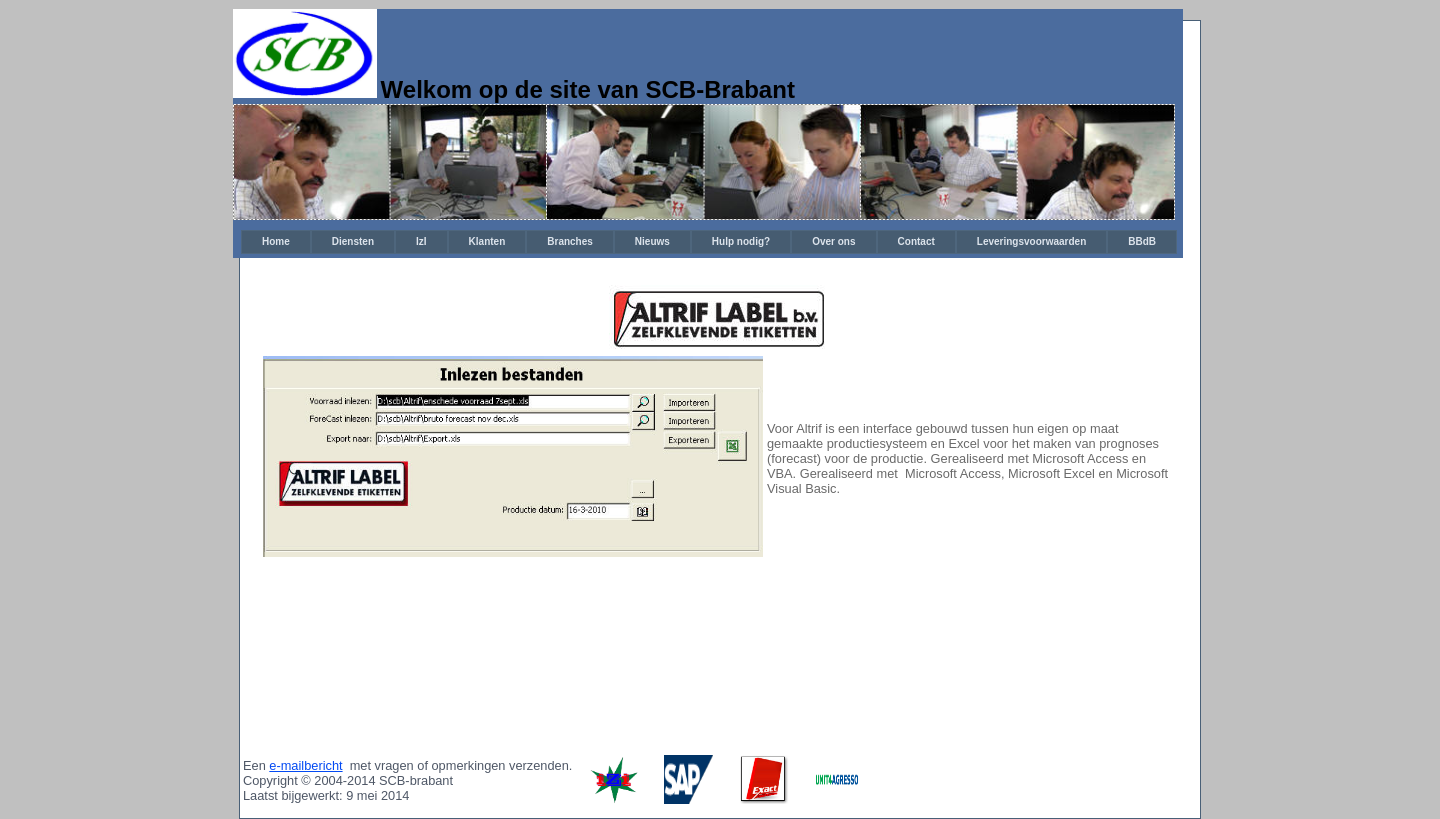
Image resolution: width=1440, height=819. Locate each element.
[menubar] (709, 242)
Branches (570, 241)
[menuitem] (276, 242)
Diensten (353, 241)
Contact (916, 241)
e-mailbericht (305, 765)
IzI (421, 241)
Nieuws (652, 241)
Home (276, 241)
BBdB (1142, 241)
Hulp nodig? (741, 241)
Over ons (833, 241)
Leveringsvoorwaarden (1031, 241)
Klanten (487, 241)
